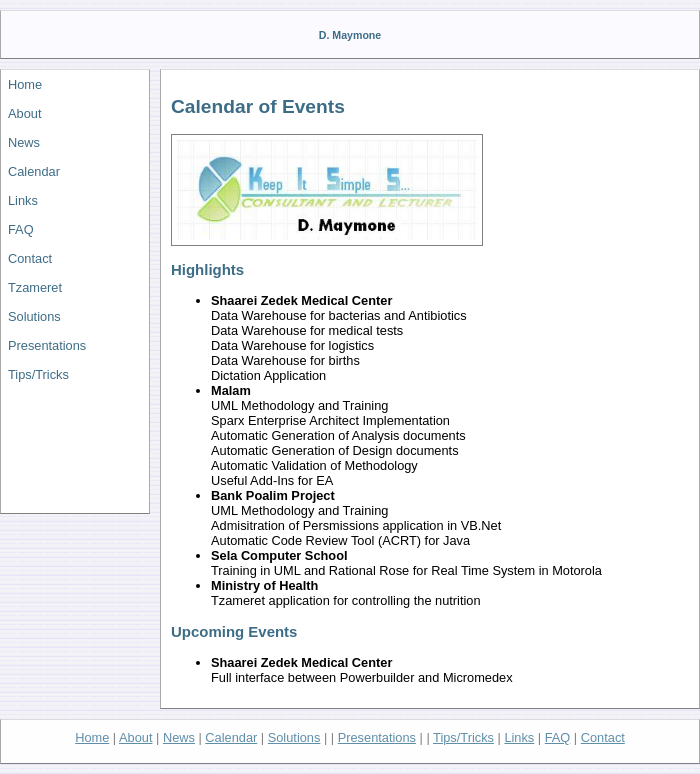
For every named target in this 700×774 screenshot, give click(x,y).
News (24, 142)
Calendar (34, 171)
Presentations (47, 345)
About (24, 113)
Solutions (34, 316)
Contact (30, 258)
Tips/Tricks (38, 374)
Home (25, 84)
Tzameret (35, 287)
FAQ (21, 229)
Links (23, 200)
